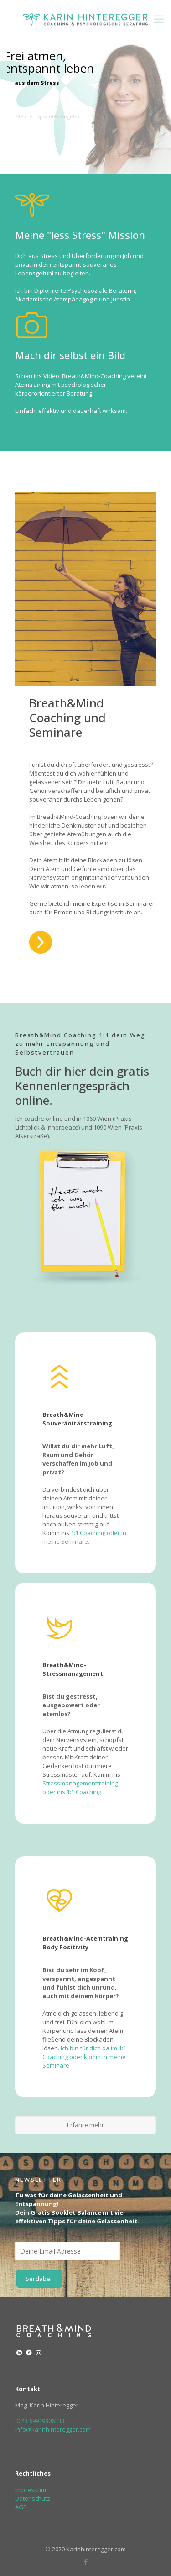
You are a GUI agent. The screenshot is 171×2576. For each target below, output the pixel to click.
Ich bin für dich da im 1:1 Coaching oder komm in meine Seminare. (84, 2056)
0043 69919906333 (39, 2421)
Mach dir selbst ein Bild (70, 355)
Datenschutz (32, 2498)
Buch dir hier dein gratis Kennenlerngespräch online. (82, 1086)
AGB (21, 2507)
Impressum (30, 2490)
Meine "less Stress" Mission (80, 235)
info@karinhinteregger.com (53, 2429)
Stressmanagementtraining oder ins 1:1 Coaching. (80, 1787)
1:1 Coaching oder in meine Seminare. (84, 1537)
